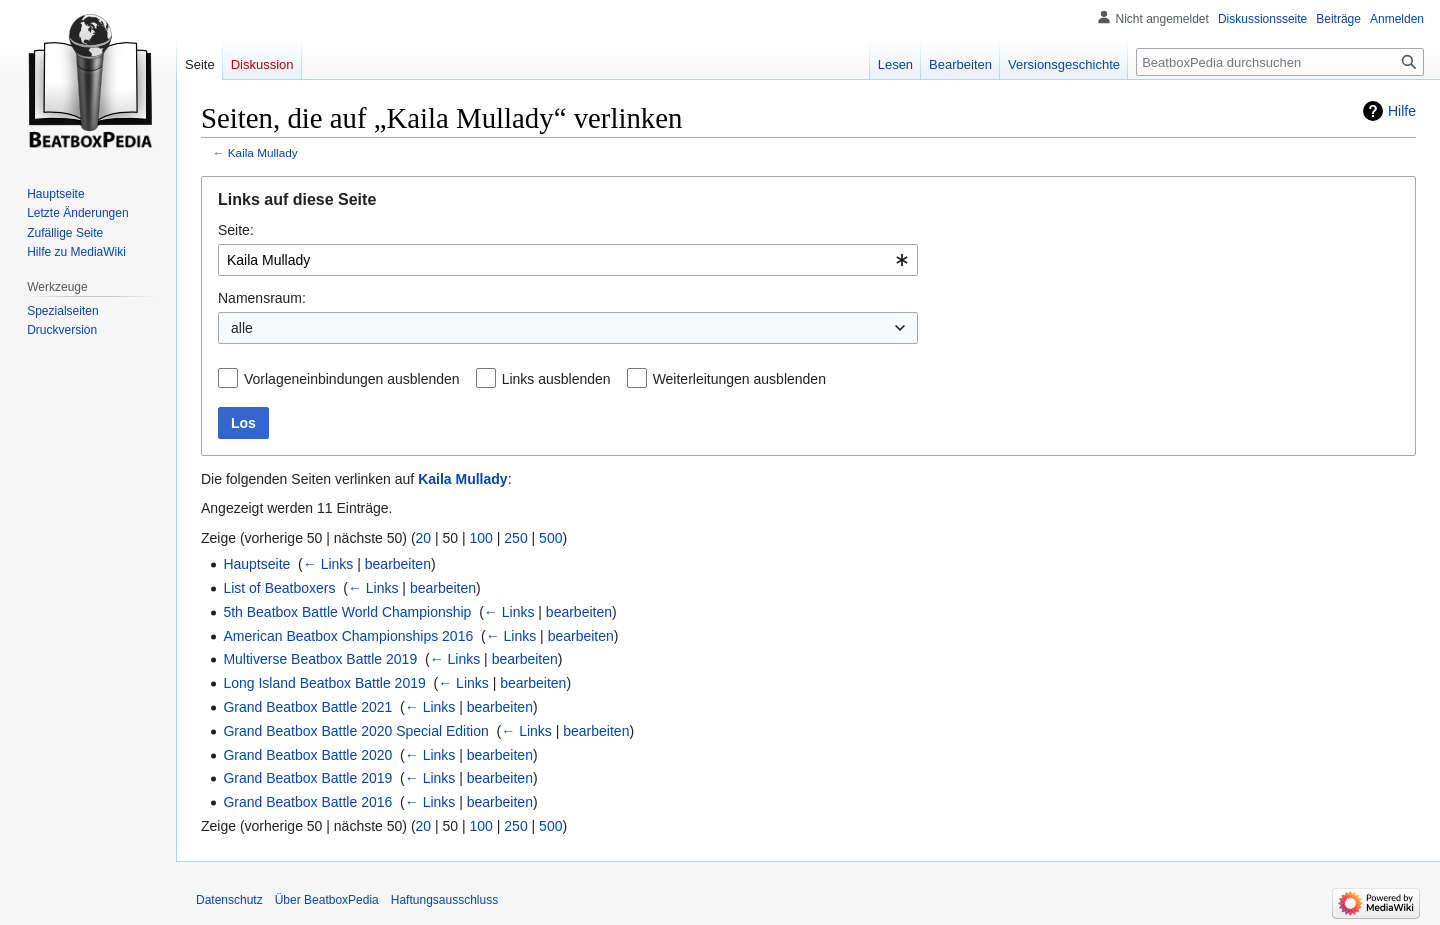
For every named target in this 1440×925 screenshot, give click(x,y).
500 (550, 538)
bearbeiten (398, 564)
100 (481, 538)
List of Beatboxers (279, 588)
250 (515, 538)
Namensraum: (262, 298)
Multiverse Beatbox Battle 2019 (320, 659)
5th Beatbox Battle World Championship (347, 612)
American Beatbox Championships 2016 (348, 636)
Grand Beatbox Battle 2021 (307, 707)
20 (424, 538)
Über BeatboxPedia (327, 900)
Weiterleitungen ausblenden (739, 379)
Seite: (236, 230)
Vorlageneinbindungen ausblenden (352, 379)
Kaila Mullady (263, 152)
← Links (328, 564)
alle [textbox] (242, 328)
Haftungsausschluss (444, 900)
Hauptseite (256, 564)
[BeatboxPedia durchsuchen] (1280, 62)
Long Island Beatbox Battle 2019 (324, 683)
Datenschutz (229, 900)
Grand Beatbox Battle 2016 (307, 802)
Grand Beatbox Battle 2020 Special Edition (355, 731)
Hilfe (1402, 111)
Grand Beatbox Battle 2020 (307, 755)
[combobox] (568, 260)
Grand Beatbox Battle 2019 (307, 778)
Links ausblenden (556, 379)
